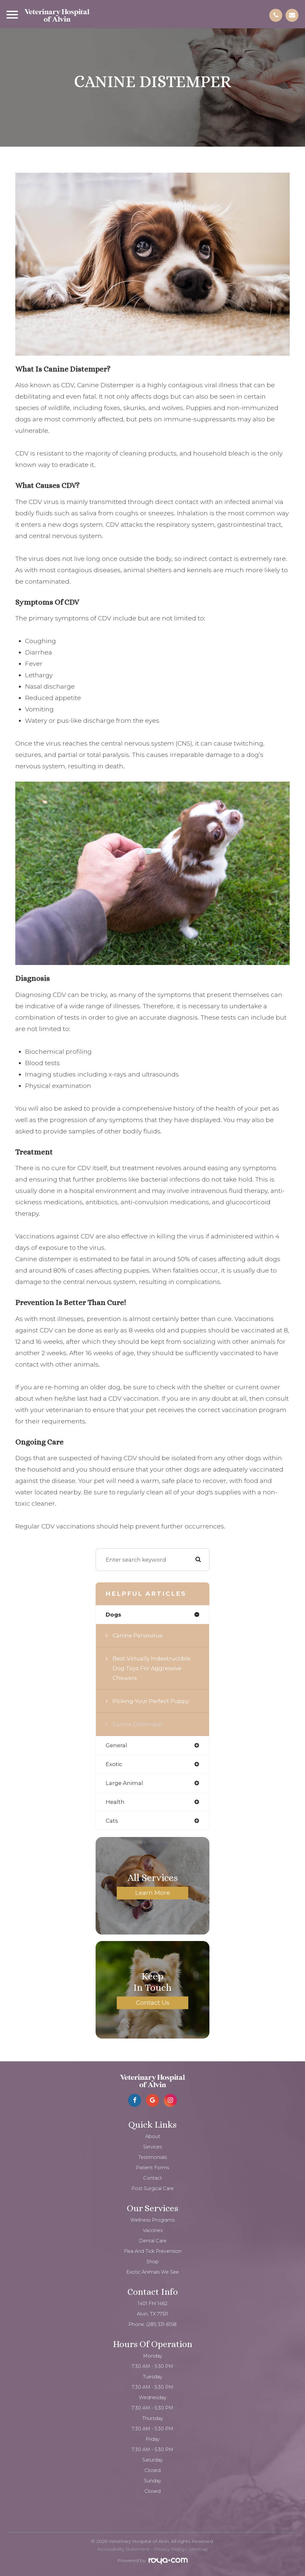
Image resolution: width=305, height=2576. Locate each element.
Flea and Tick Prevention (152, 2251)
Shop (152, 2262)
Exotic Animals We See (152, 2272)
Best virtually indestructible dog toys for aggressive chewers (152, 1668)
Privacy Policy (169, 2549)
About (152, 2136)
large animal (124, 1783)
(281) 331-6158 (161, 2324)
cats (112, 1820)
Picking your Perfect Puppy (151, 1701)
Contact (152, 2178)
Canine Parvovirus (138, 1635)
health (115, 1802)
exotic (114, 1764)
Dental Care (152, 2241)
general (116, 1745)
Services (152, 2147)
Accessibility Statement (123, 2549)
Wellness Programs (152, 2220)
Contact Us (152, 2002)
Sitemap (198, 2549)
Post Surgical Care (152, 2188)
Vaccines (153, 2230)
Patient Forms (152, 2168)
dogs (113, 1614)
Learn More (152, 1892)
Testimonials (152, 2157)
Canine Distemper (138, 1724)
